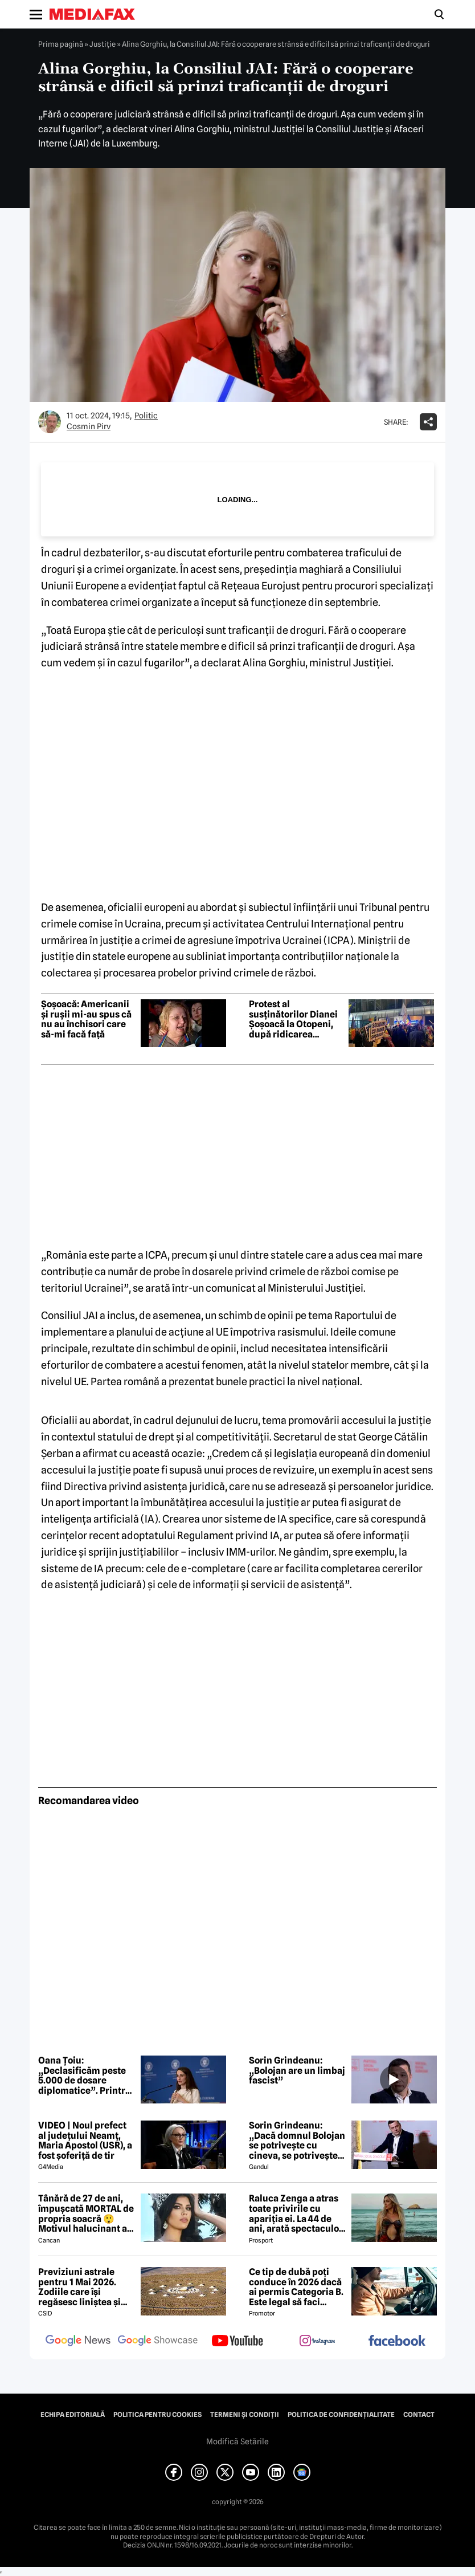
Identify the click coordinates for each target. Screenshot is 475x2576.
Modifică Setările (237, 2441)
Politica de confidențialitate (341, 2415)
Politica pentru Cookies (157, 2415)
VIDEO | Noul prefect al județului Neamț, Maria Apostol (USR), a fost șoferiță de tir (85, 2140)
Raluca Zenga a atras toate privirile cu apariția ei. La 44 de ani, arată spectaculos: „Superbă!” (297, 2213)
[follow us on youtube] (237, 2342)
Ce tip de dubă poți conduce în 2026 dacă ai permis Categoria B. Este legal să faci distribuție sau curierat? (296, 2287)
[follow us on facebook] (397, 2341)
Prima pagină (60, 43)
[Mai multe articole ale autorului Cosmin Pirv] (49, 421)
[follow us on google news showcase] (158, 2342)
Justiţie (102, 43)
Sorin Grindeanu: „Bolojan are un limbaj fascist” (297, 2071)
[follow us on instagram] (317, 2342)
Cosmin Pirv (88, 426)
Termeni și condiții (244, 2415)
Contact (419, 2415)
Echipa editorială (72, 2415)
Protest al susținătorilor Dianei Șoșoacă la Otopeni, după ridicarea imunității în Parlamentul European (293, 1019)
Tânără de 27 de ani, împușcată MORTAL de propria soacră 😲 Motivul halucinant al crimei (86, 2213)
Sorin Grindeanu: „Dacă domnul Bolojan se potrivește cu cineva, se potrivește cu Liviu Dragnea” (297, 2140)
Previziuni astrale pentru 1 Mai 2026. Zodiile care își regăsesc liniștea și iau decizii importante (85, 2287)
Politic (146, 415)
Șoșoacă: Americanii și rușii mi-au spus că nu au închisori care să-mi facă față (86, 1019)
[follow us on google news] (78, 2342)
